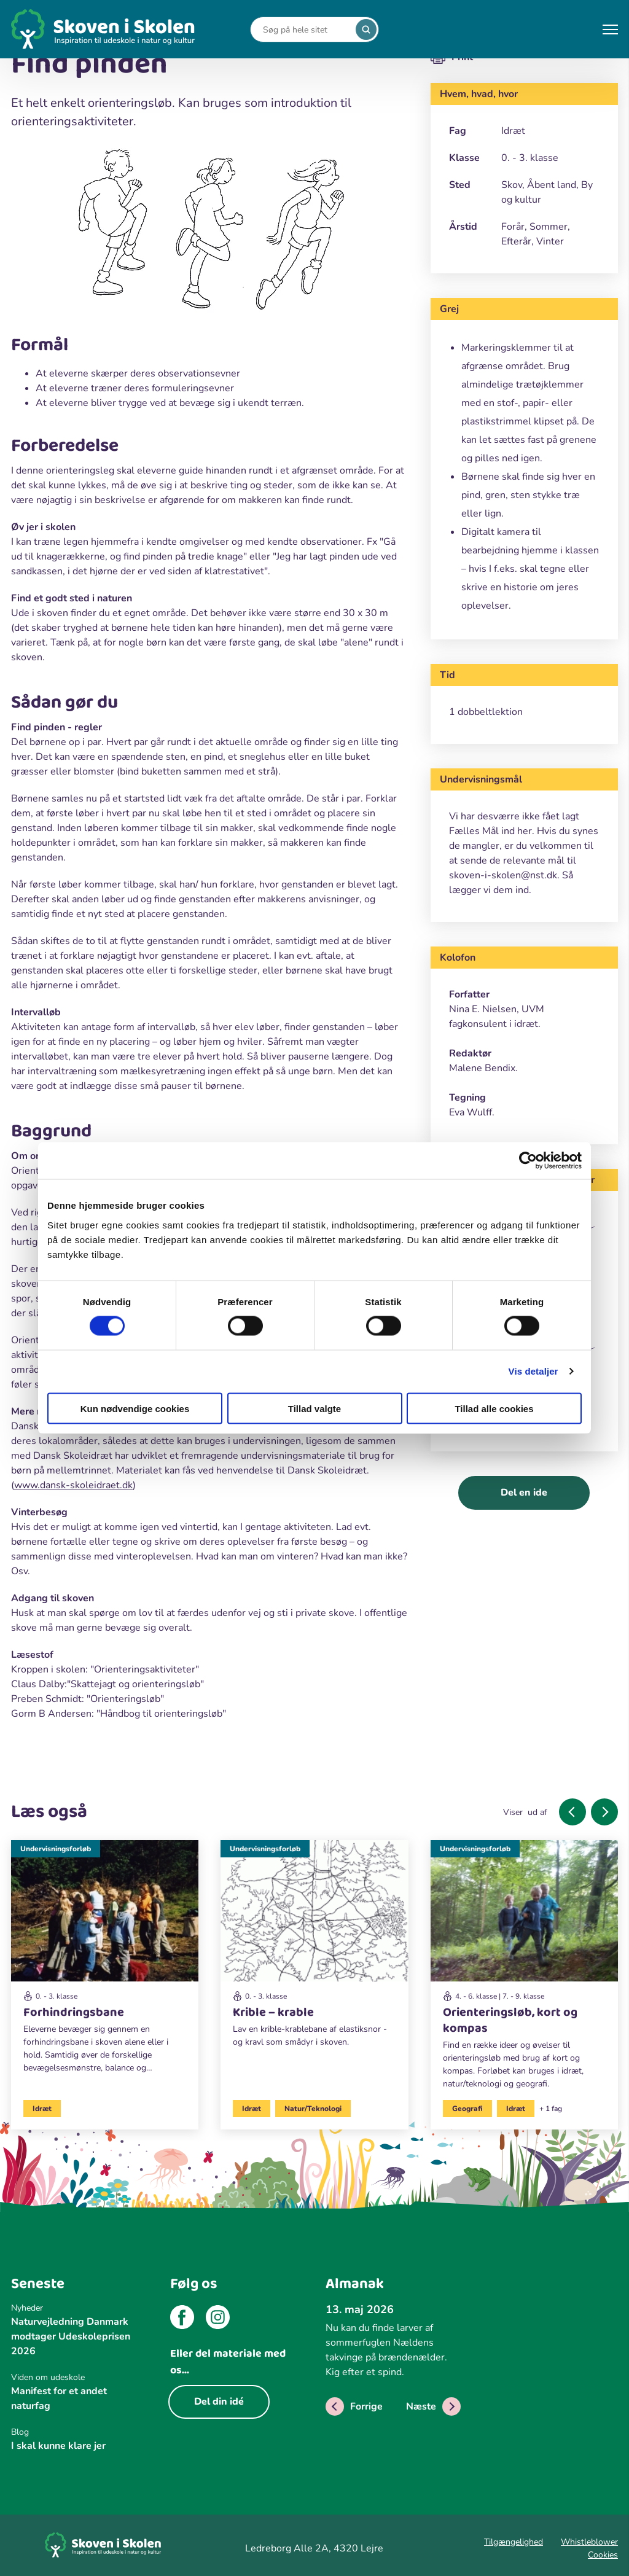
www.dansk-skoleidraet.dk (73, 1485)
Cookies (603, 2555)
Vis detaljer (533, 1371)
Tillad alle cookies (494, 1408)
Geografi (467, 2108)
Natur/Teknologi (313, 2108)
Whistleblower (589, 2542)
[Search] (305, 30)
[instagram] (218, 2319)
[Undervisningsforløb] (104, 1962)
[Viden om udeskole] (78, 2377)
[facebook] (182, 2319)
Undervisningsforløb (55, 1849)
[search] (366, 29)
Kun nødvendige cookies (135, 1408)
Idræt (42, 2108)
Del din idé (219, 2401)
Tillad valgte (314, 1408)
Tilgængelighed (513, 2542)
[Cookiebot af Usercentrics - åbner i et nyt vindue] (528, 1161)
